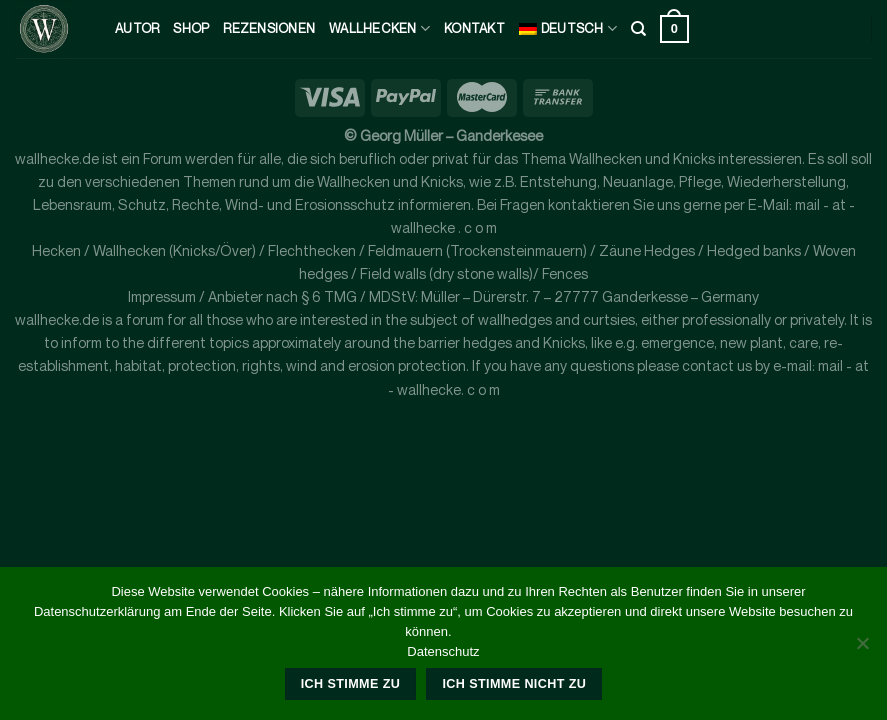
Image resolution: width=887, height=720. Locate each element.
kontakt (474, 28)
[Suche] (638, 29)
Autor (137, 28)
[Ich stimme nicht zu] (862, 649)
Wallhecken (379, 28)
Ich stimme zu (350, 684)
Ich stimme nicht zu (514, 684)
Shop (191, 28)
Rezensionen (269, 28)
